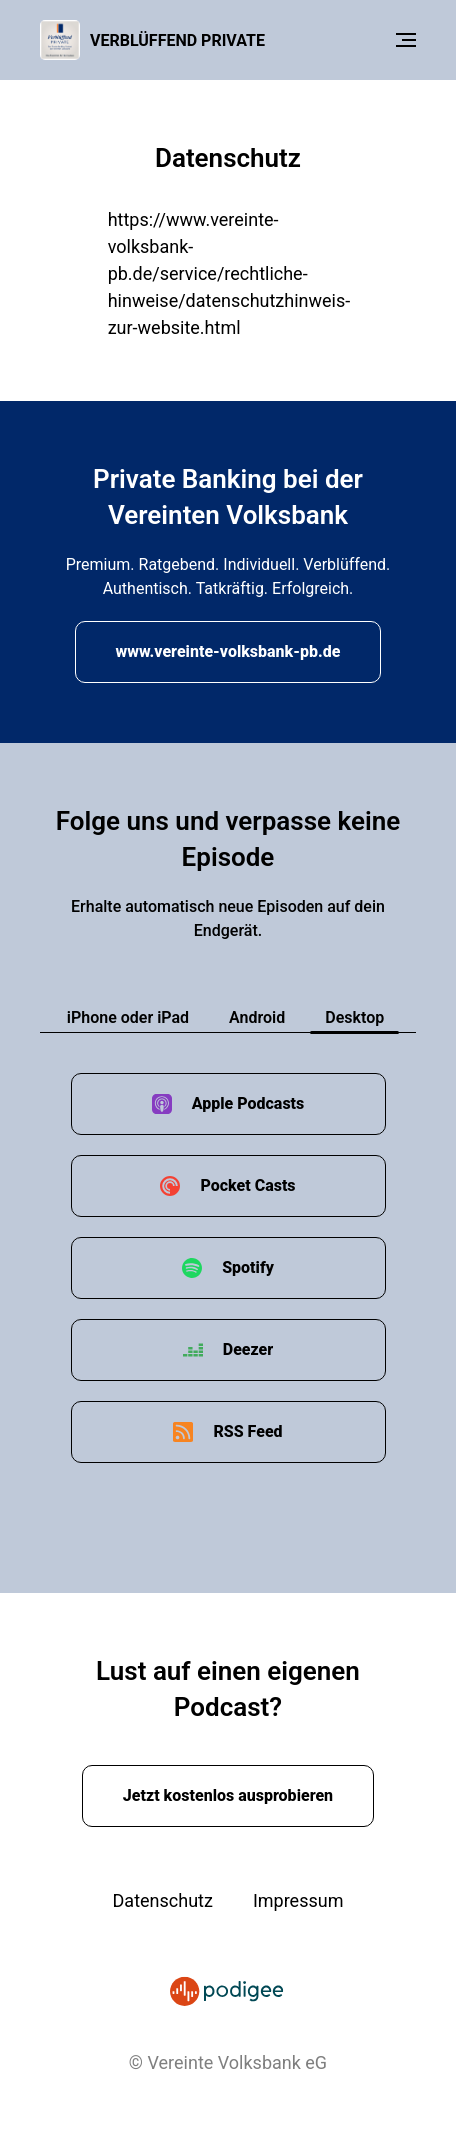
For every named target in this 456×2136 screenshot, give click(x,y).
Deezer (248, 1349)
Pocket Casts (247, 1185)
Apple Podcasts (248, 1103)
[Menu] (406, 40)
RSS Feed (247, 1431)
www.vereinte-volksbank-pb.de (228, 651)
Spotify (248, 1267)
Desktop (354, 1017)
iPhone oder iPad (128, 1017)
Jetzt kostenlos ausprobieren (228, 1795)
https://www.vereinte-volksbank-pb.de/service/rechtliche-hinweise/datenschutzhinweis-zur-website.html (229, 273)
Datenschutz (163, 1900)
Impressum (298, 1900)
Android (257, 1017)
